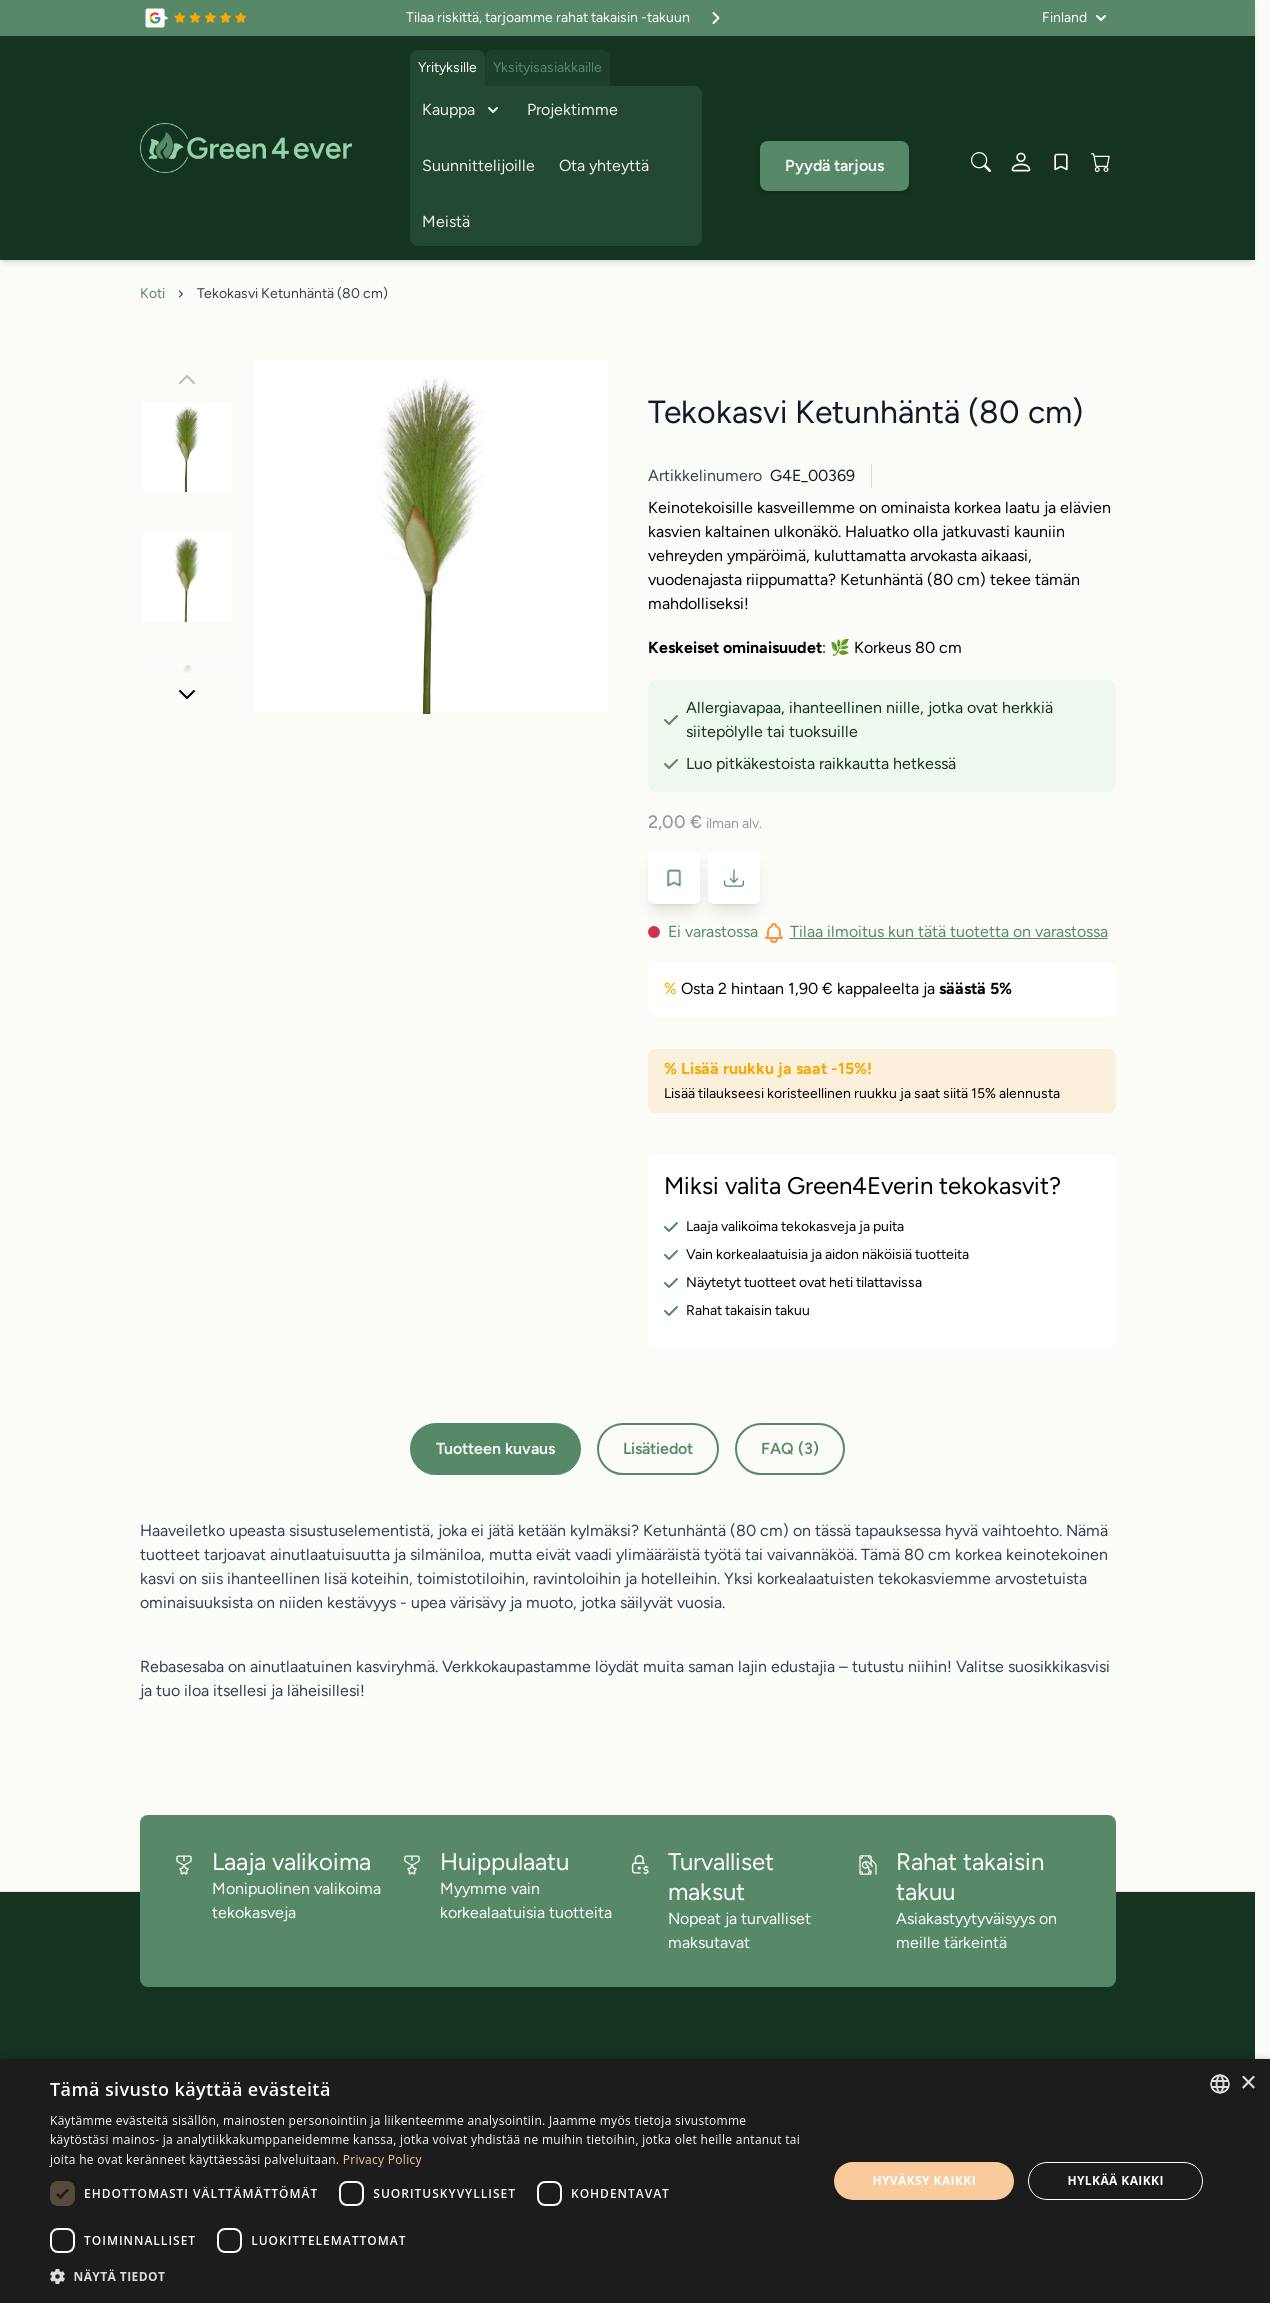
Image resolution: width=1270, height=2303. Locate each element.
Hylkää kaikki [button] (1115, 2180)
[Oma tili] (1021, 162)
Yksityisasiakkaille (547, 67)
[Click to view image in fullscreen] (431, 537)
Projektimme (572, 109)
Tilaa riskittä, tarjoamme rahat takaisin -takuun (566, 18)
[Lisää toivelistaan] (674, 878)
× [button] (1247, 2083)
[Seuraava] (187, 694)
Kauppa (462, 110)
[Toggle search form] (981, 162)
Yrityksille (447, 67)
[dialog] (635, 2181)
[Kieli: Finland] (1074, 18)
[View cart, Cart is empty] (1101, 162)
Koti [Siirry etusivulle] (152, 293)
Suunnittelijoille (478, 165)
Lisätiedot (658, 1448)
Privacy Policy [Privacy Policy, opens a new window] (382, 2159)
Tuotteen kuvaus (495, 1448)
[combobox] (1220, 2084)
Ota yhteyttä (604, 165)
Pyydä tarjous (834, 165)
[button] (427, 2276)
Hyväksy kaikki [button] (924, 2180)
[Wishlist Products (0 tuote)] (1061, 162)
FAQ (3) (790, 1448)
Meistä (446, 221)
